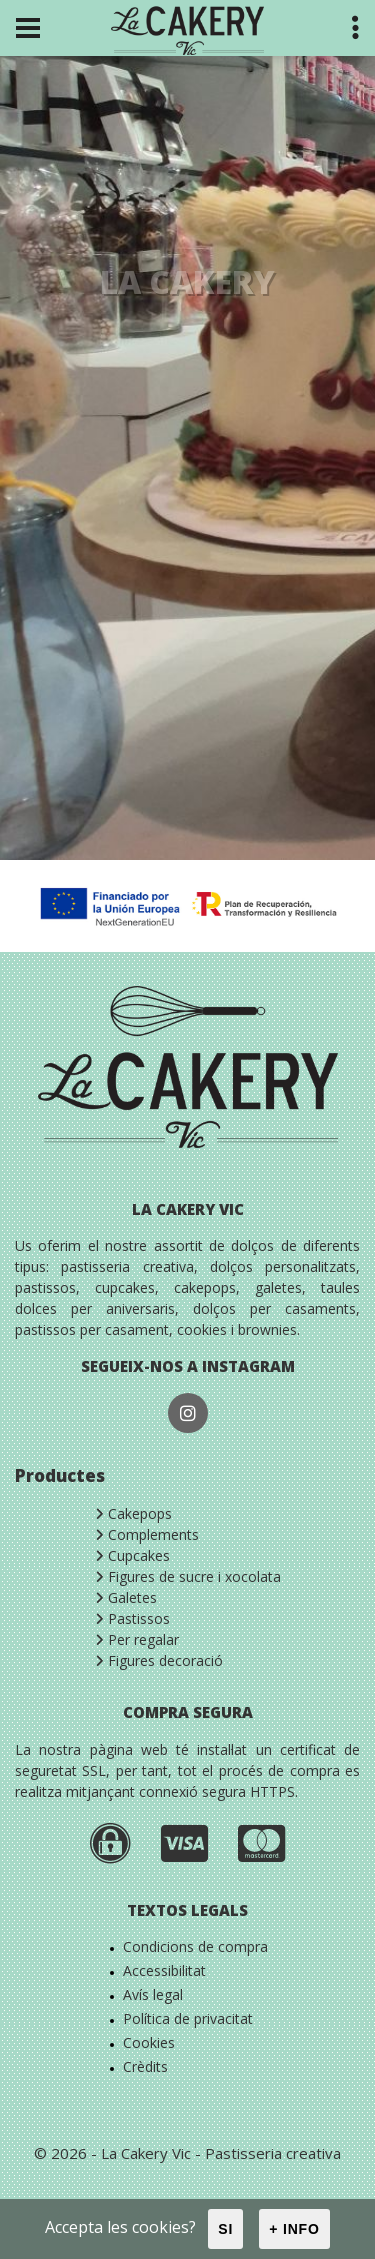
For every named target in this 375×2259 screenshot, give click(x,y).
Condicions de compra (195, 1946)
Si (225, 2229)
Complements (147, 1534)
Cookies (149, 2042)
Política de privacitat (188, 2018)
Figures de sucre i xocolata (188, 1576)
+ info (294, 2229)
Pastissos (132, 1618)
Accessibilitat (164, 1970)
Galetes (126, 1597)
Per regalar (137, 1639)
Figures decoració (159, 1660)
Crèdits (145, 2066)
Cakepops (133, 1513)
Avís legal (153, 1994)
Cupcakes (132, 1555)
